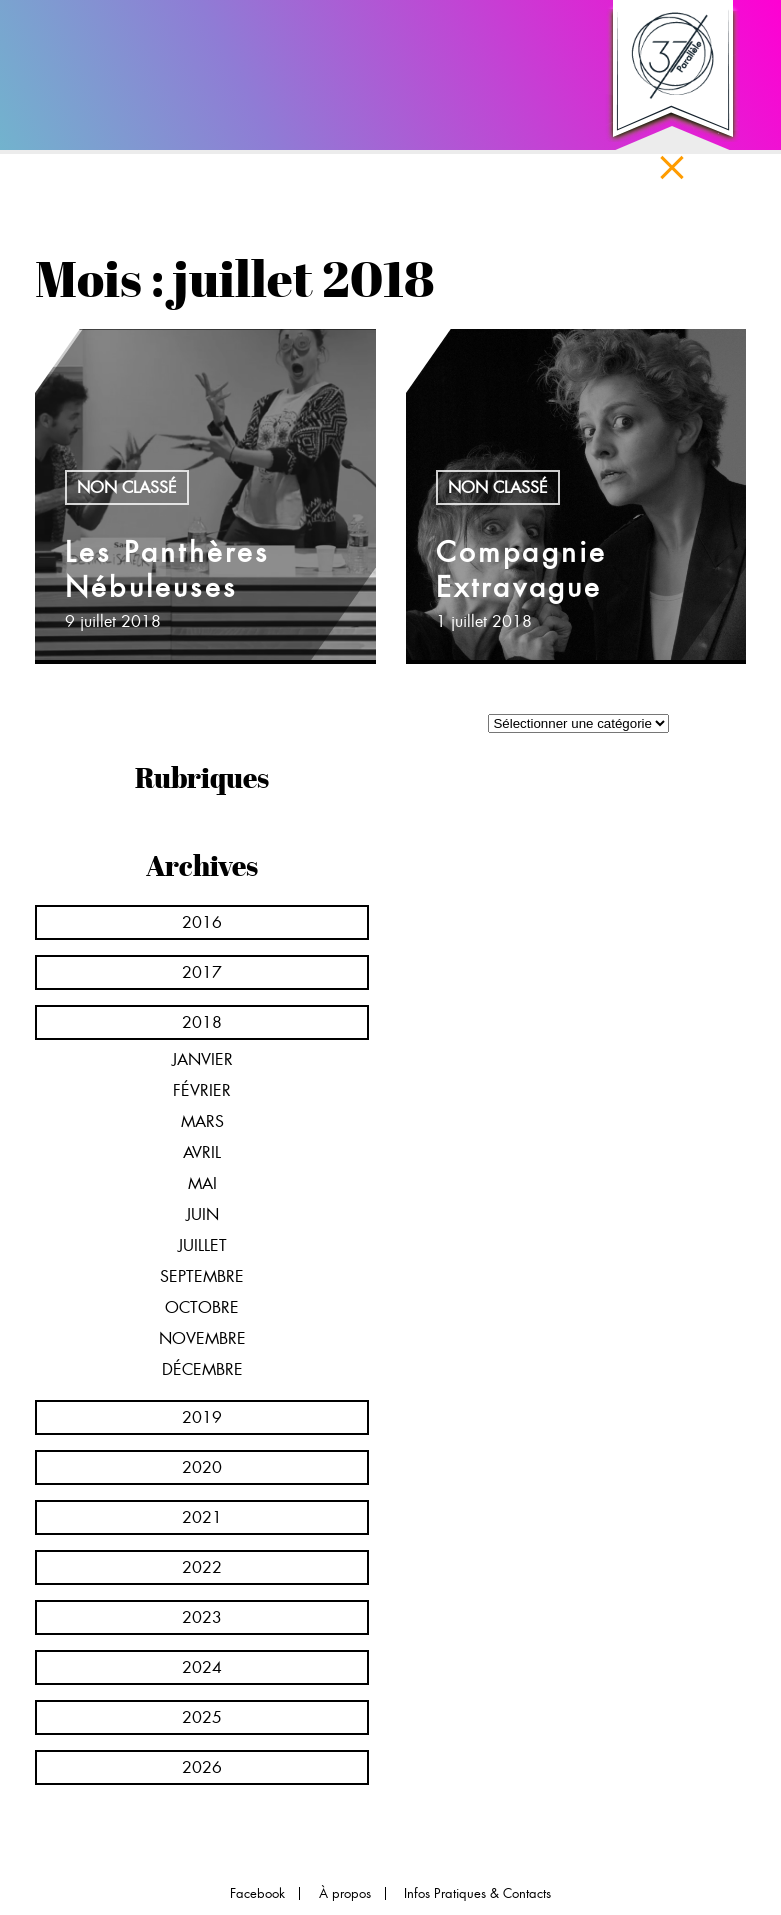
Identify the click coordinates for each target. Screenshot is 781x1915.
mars (202, 1121)
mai (202, 1183)
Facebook (257, 1893)
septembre (202, 1276)
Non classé (127, 487)
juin (202, 1214)
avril (202, 1152)
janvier (202, 1059)
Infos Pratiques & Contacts (477, 1893)
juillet (202, 1245)
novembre (202, 1338)
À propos (345, 1893)
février (202, 1090)
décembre (202, 1369)
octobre (202, 1307)
